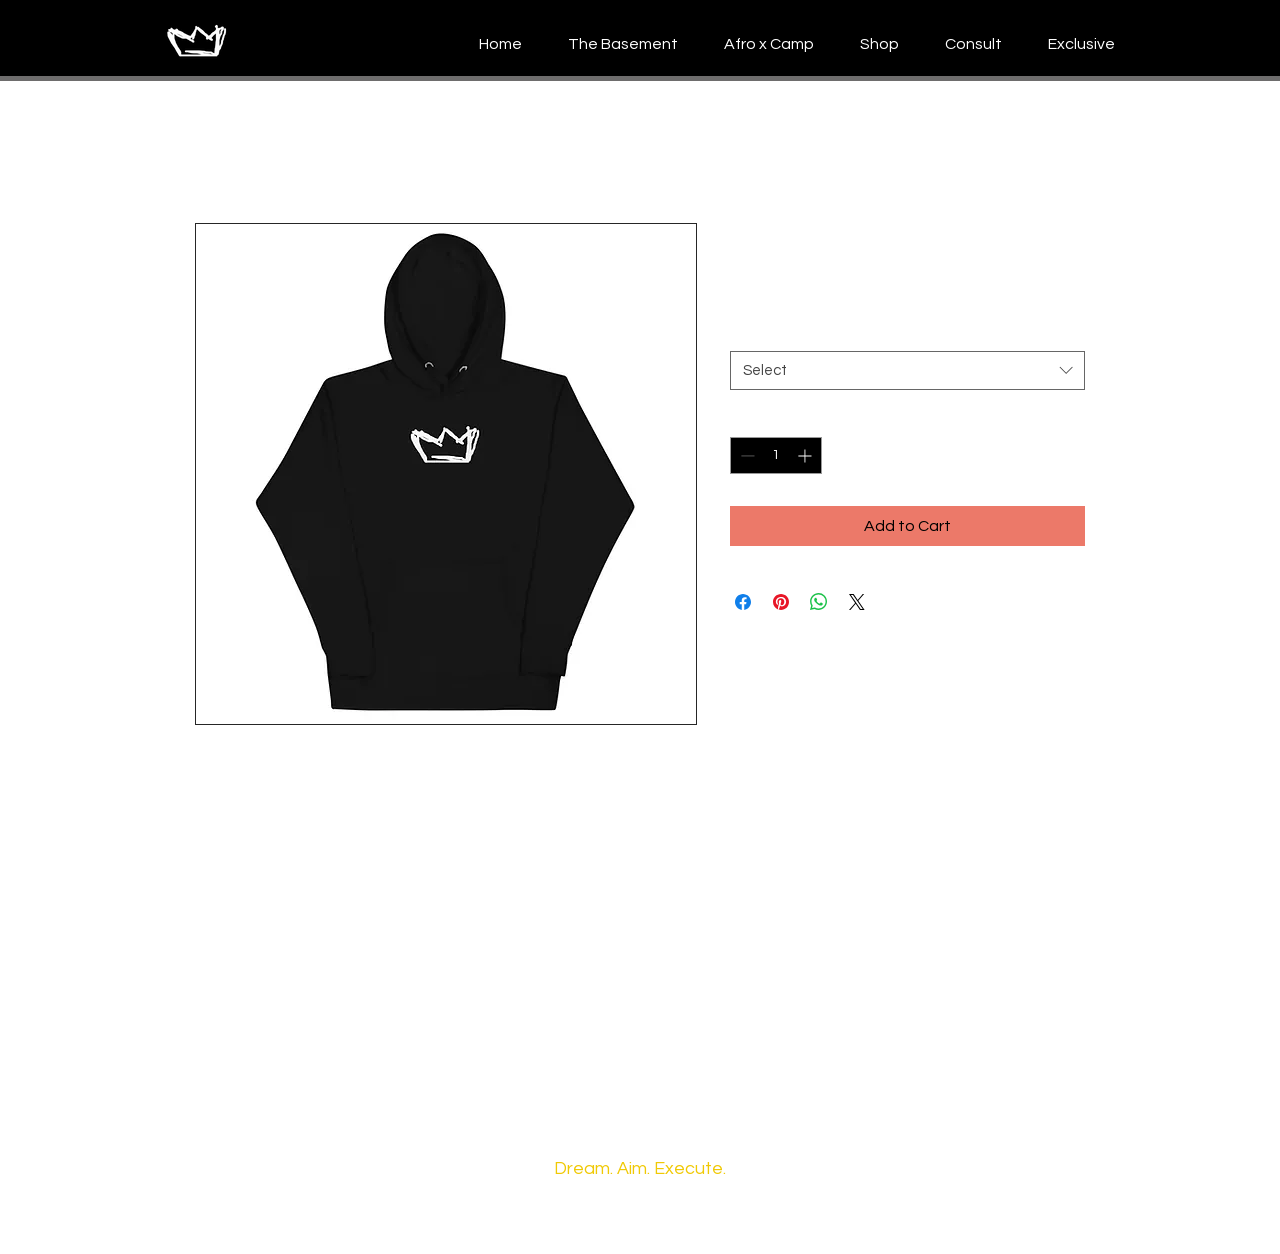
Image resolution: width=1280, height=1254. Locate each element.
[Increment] (806, 455)
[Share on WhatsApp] (819, 602)
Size (743, 332)
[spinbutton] (776, 455)
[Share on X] (857, 602)
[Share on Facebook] (743, 602)
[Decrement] (745, 455)
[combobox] (907, 370)
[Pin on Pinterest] (781, 602)
